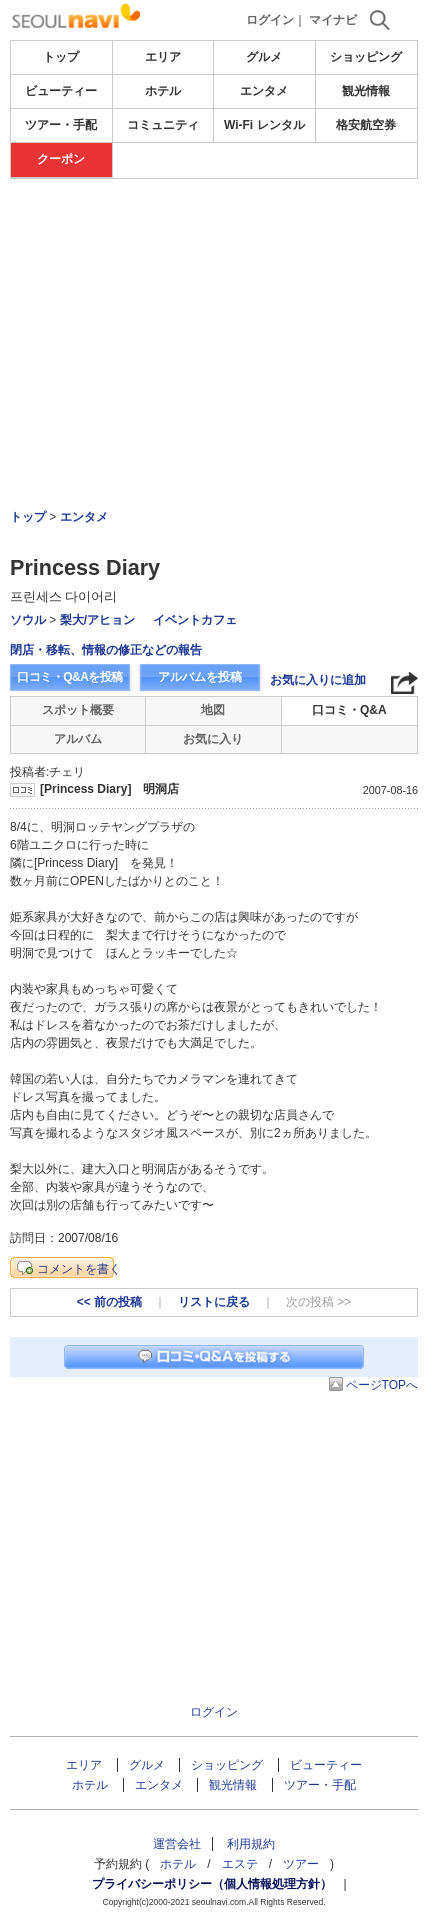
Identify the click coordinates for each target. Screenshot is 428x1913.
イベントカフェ (195, 620)
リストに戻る (214, 1302)
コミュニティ (163, 125)
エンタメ (264, 91)
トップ (61, 57)
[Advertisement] (214, 239)
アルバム (78, 739)
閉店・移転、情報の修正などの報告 (106, 650)
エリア (163, 57)
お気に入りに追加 (318, 680)
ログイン (270, 20)
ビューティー (61, 91)
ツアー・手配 (61, 125)
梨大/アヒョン (97, 620)
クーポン (61, 159)
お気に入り (213, 739)
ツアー (301, 1864)
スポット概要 (78, 710)
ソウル (28, 620)
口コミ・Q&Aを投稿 (70, 677)
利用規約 (251, 1844)
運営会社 (177, 1844)
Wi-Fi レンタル (264, 125)
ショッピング (366, 57)
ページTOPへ (382, 1385)
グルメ (264, 57)
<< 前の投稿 (109, 1302)
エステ (240, 1864)
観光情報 (366, 91)
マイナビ (333, 20)
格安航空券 (366, 125)
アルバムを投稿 (200, 677)
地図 (213, 710)
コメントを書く (79, 1269)
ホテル (163, 91)
